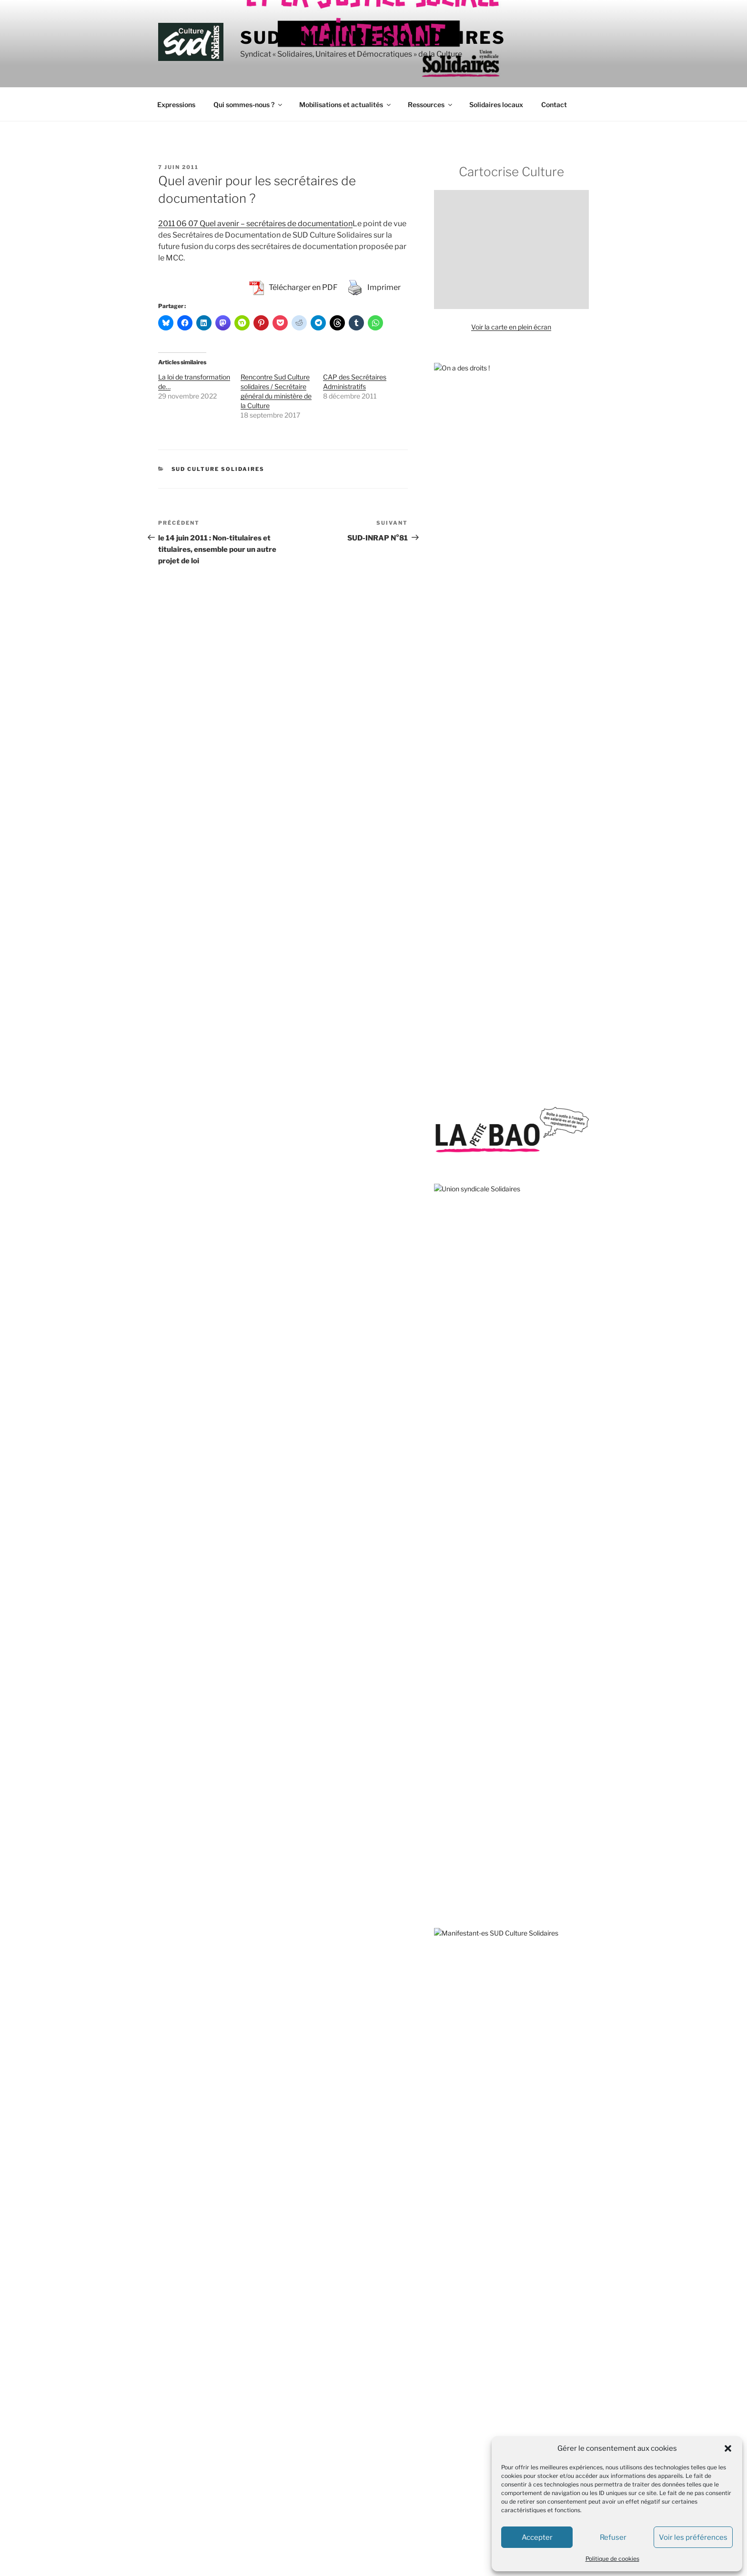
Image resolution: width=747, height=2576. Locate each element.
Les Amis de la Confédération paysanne (494, 1802)
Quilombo (449, 1891)
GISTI (442, 1731)
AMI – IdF (448, 2181)
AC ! (440, 1482)
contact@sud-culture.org (193, 2396)
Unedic (486, 1165)
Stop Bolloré (452, 1962)
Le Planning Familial (464, 1784)
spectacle (462, 1294)
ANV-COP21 (453, 1553)
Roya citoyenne (457, 1927)
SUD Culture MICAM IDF (376, 2466)
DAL (440, 1660)
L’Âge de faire (454, 2072)
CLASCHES (452, 1624)
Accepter (537, 2537)
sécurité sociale (545, 1211)
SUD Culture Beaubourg (375, 2412)
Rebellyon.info (455, 2200)
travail (459, 1253)
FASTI (443, 1696)
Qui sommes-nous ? (248, 104)
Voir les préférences (693, 2537)
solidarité (494, 1251)
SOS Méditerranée (493, 1211)
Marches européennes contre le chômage (497, 1820)
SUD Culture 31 (362, 2359)
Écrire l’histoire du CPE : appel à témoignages (502, 738)
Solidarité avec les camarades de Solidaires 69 (504, 966)
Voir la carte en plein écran (511, 327)
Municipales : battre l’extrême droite (488, 939)
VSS (503, 1144)
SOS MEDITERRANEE (468, 1945)
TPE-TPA (449, 1211)
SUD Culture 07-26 (368, 2323)
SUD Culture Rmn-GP (371, 2501)
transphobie (560, 1275)
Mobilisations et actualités (345, 104)
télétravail (454, 1164)
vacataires (546, 1094)
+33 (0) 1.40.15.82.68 (188, 2365)
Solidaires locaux (496, 104)
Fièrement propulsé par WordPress (208, 2554)
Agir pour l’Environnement (473, 1535)
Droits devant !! (456, 1678)
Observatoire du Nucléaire (474, 1856)
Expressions (176, 104)
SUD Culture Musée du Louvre (385, 2483)
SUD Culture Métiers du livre (381, 2448)
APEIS (444, 1571)
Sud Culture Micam (495, 1094)
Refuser (613, 2537)
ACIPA (444, 1500)
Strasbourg (450, 1231)
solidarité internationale (548, 1145)
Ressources (431, 104)
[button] (728, 2448)
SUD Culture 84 (362, 2377)
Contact (554, 104)
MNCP (444, 1838)
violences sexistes (479, 1109)
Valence (447, 1094)
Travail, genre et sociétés (472, 2126)
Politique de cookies (612, 2558)
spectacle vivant (522, 1228)
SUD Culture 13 (362, 2341)
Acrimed (447, 1518)
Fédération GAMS (461, 1713)
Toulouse (514, 1185)
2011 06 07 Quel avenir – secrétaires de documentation (255, 223)
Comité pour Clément (466, 1642)
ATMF (443, 1589)
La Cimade (450, 1767)
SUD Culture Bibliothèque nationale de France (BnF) (417, 2430)
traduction (542, 1110)
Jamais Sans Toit (459, 1749)
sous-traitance (511, 1274)
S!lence (445, 2108)
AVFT (442, 1607)
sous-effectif (517, 1295)
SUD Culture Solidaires (372, 37)
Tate (440, 1253)
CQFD (443, 2054)
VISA (442, 1981)
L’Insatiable (451, 2090)
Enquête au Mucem (464, 764)
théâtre (565, 1200)
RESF (442, 1909)
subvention (450, 1127)
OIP (440, 1873)
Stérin (508, 1165)
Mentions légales (181, 2417)
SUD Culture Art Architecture (383, 2394)
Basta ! (444, 2037)
